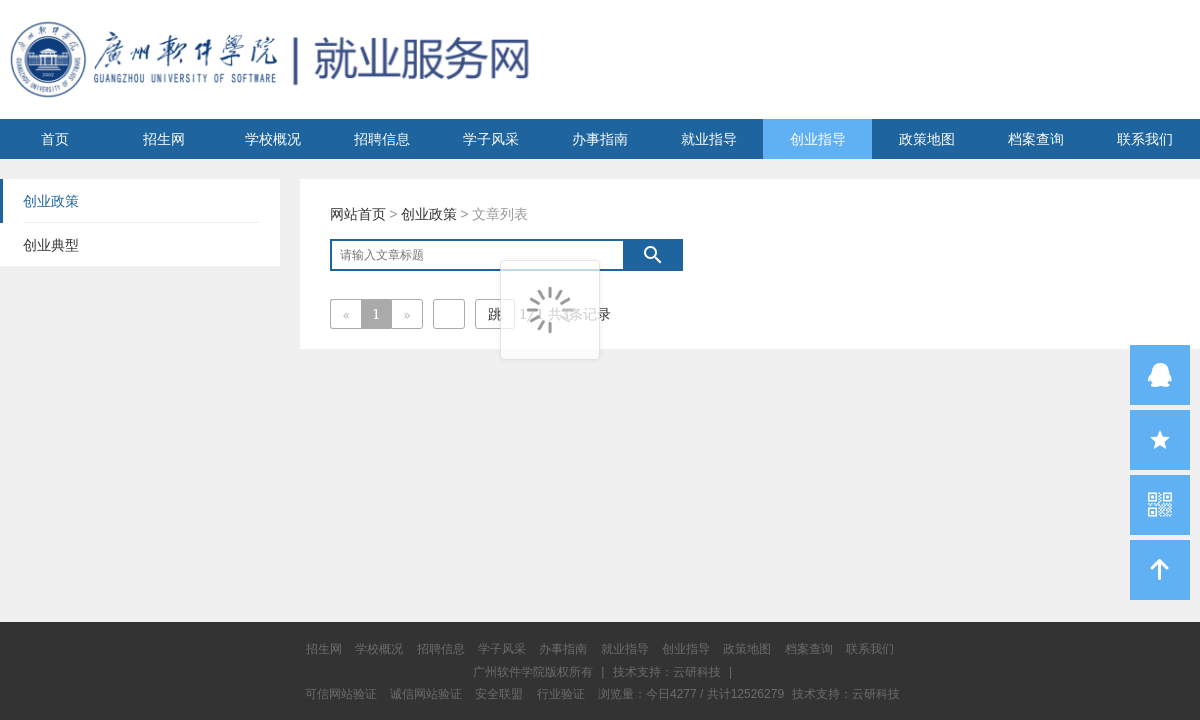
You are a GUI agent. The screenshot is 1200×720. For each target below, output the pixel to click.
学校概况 (273, 139)
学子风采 (491, 139)
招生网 (164, 139)
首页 (55, 139)
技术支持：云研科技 (846, 694)
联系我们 (1145, 139)
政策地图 (927, 139)
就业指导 (709, 139)
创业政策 (429, 214)
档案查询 (1036, 139)
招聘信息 (382, 139)
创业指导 (818, 139)
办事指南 (600, 139)
